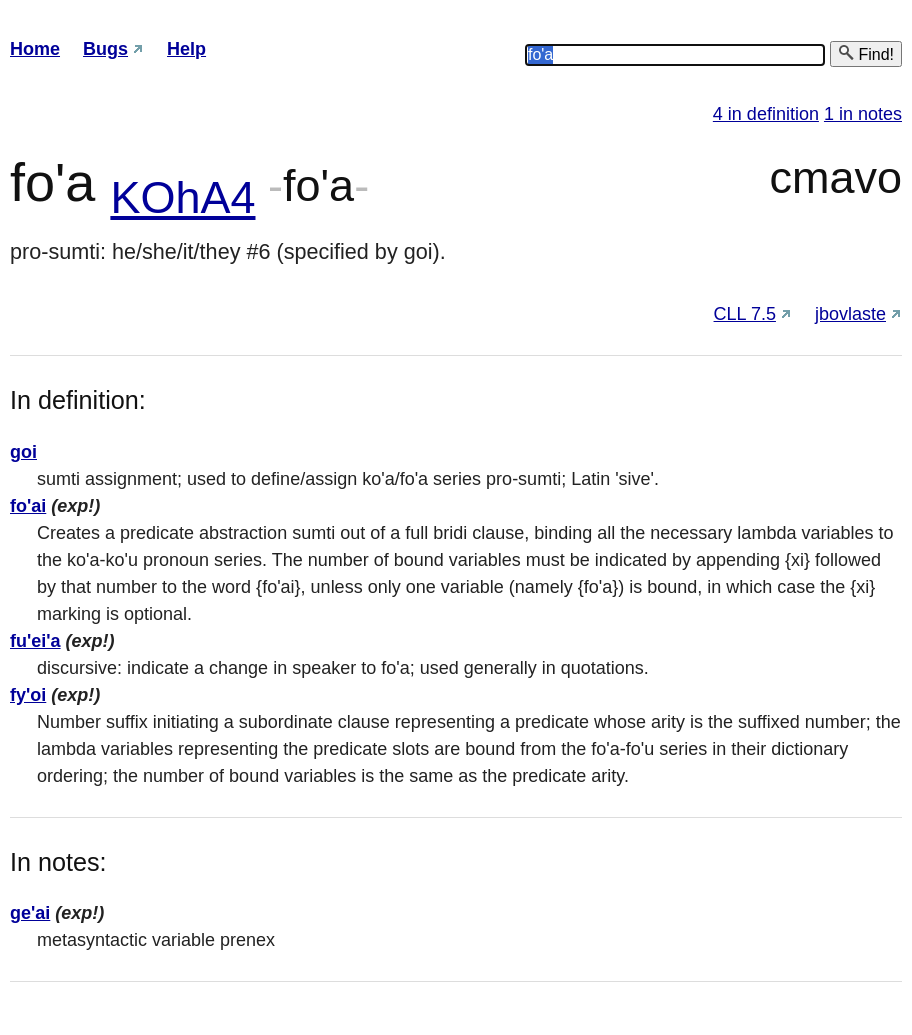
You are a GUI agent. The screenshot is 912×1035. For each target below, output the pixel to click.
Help (186, 49)
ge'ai (30, 913)
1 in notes (863, 114)
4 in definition (766, 114)
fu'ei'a (35, 641)
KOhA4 (182, 197)
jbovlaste (850, 314)
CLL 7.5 (745, 314)
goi (23, 452)
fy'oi (28, 695)
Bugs (105, 49)
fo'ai (28, 506)
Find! (866, 53)
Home (35, 49)
